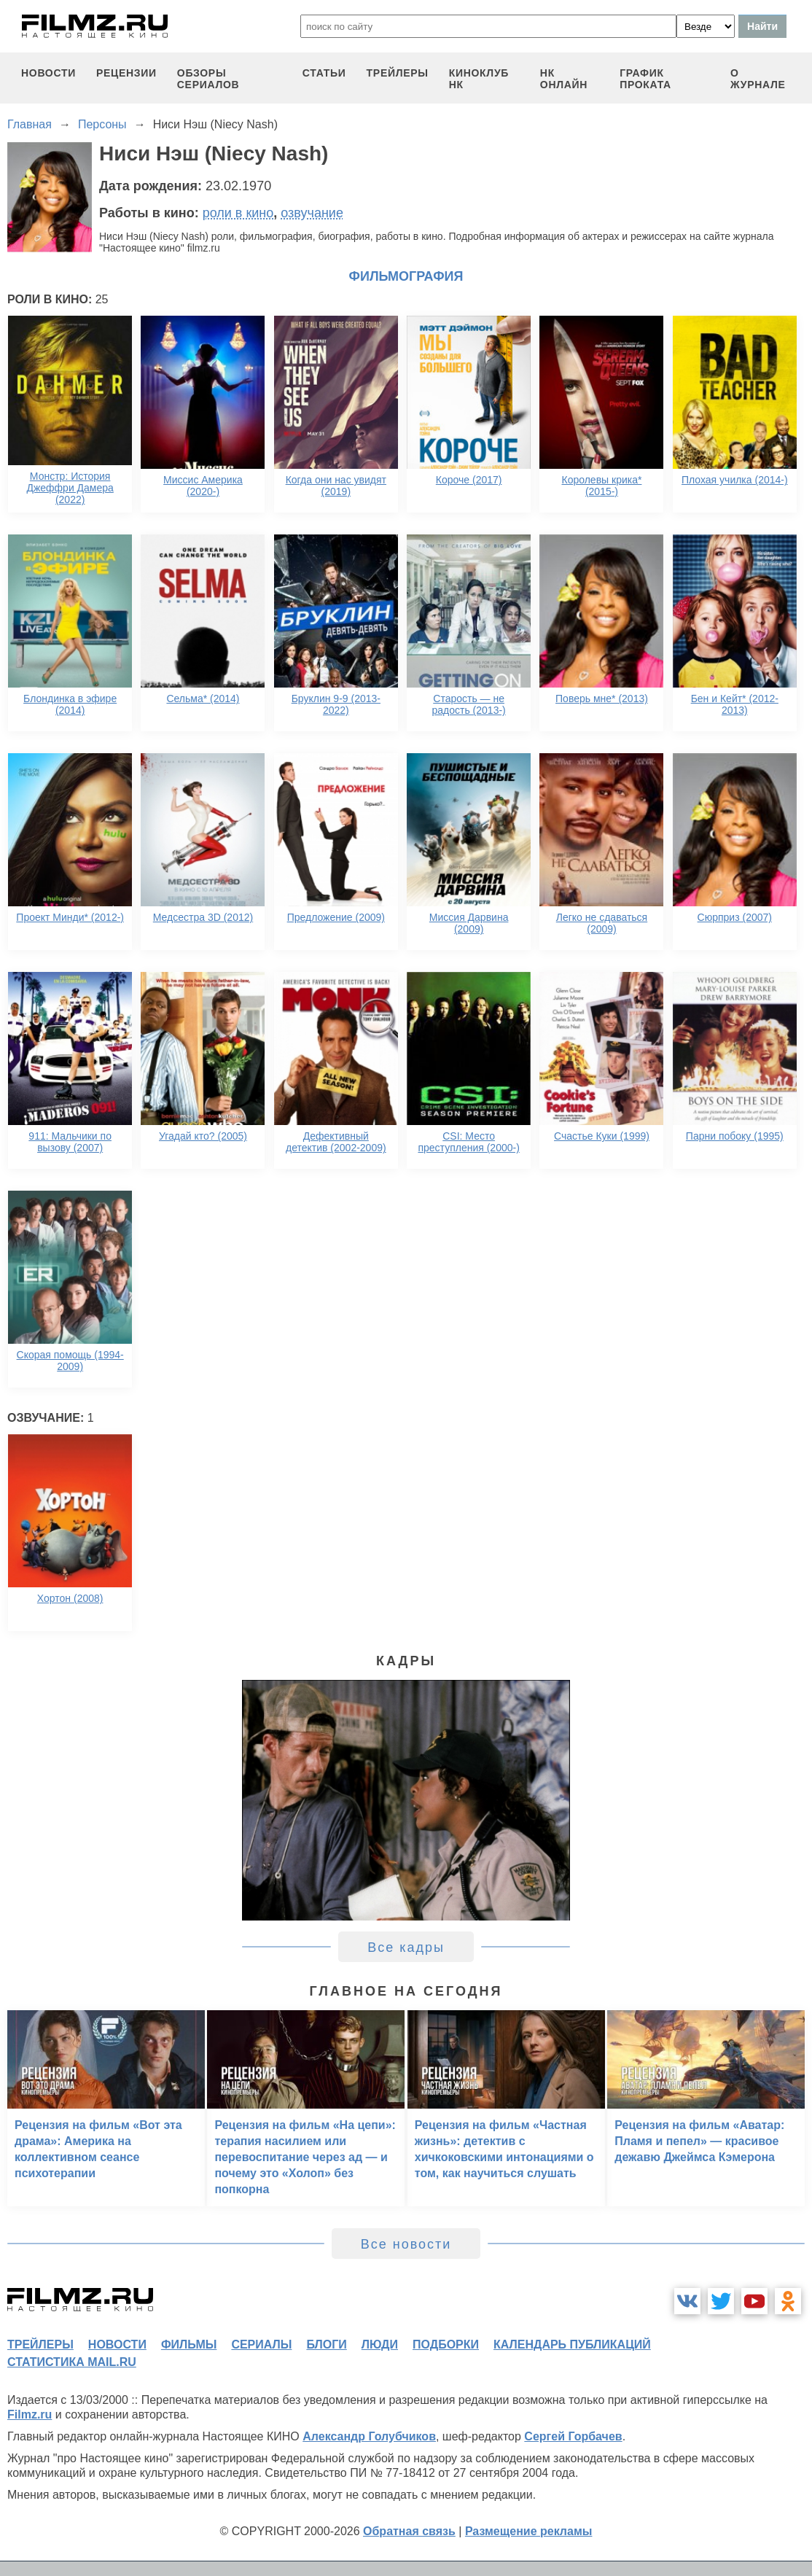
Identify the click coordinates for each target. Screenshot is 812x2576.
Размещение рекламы (529, 2531)
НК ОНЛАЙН (563, 78)
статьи (324, 73)
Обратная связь (409, 2531)
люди (380, 2344)
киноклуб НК (479, 78)
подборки (446, 2344)
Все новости (406, 2244)
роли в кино (238, 213)
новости (48, 73)
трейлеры (398, 73)
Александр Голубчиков (369, 2436)
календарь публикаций (572, 2344)
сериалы (261, 2344)
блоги (326, 2344)
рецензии (126, 73)
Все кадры (406, 1947)
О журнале (758, 78)
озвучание (312, 213)
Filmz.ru (29, 2414)
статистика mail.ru (71, 2362)
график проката (645, 78)
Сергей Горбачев (573, 2436)
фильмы (188, 2344)
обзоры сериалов (208, 78)
